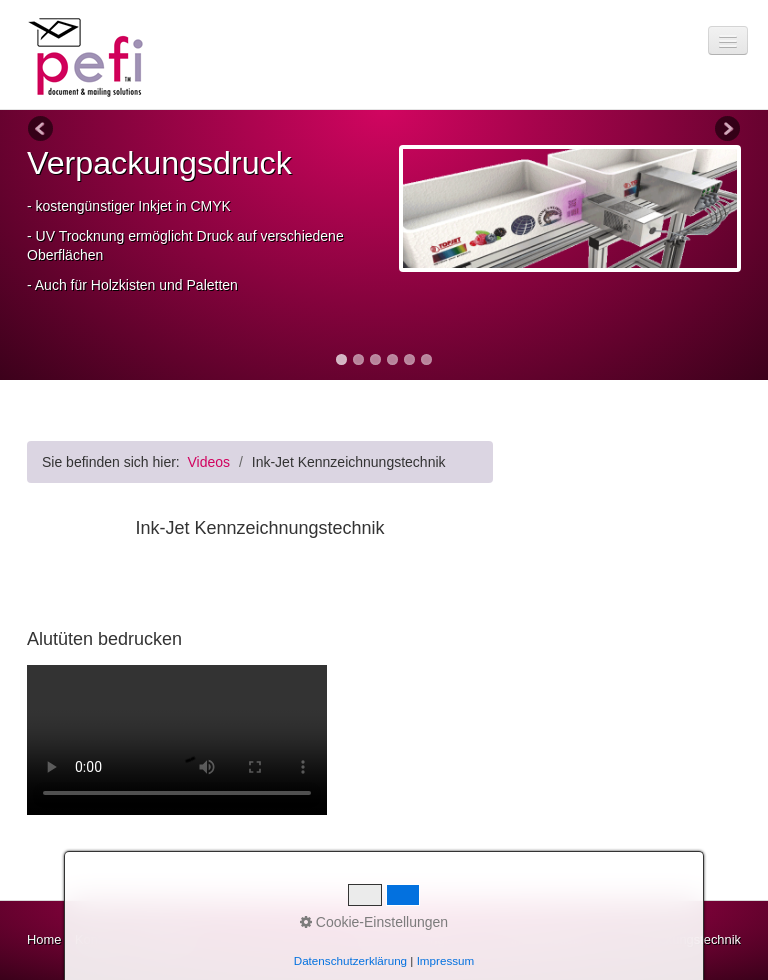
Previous (42, 130)
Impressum (164, 939)
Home (44, 939)
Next (726, 130)
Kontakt (97, 939)
